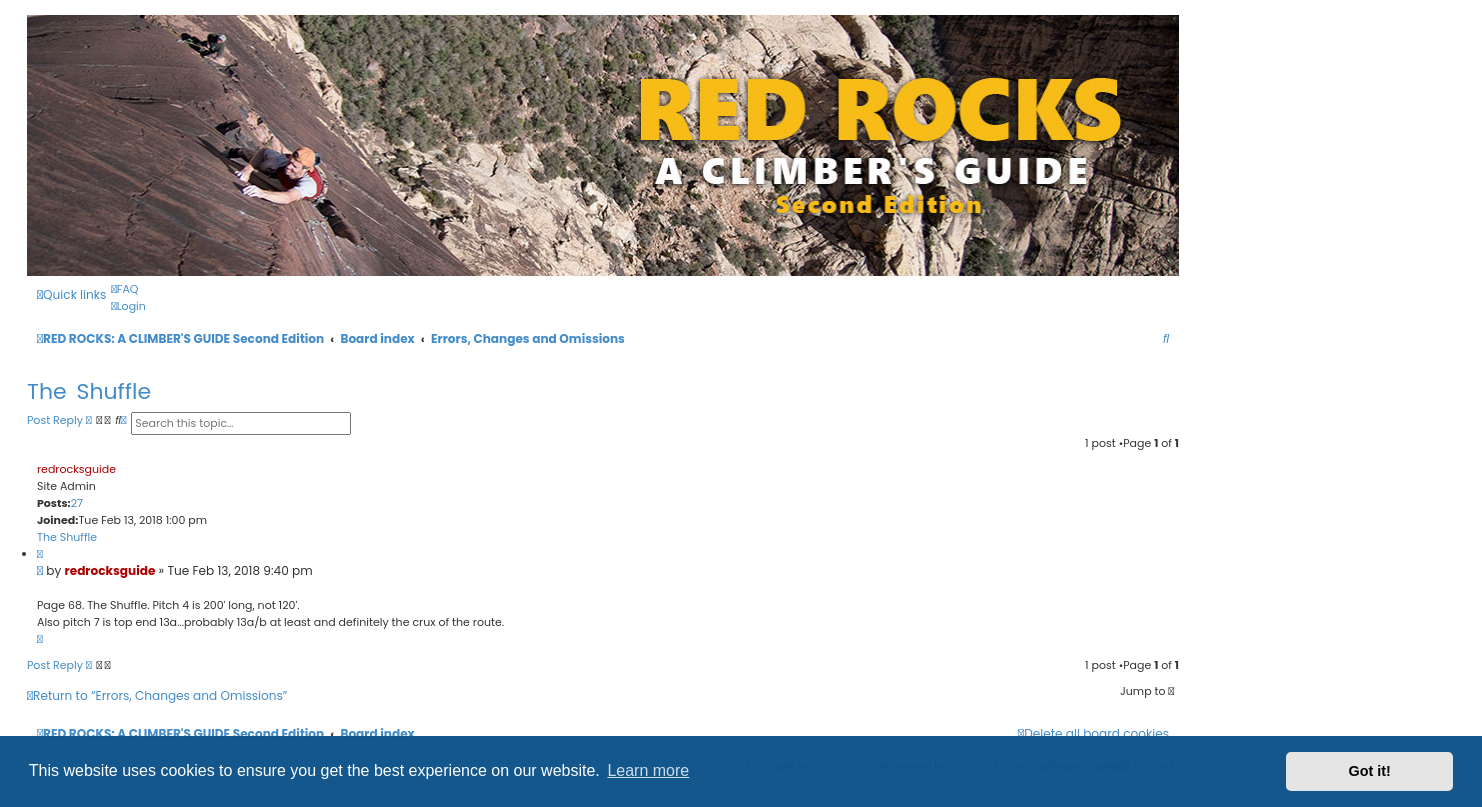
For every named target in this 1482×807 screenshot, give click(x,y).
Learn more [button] (648, 770)
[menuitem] (124, 289)
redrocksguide (76, 469)
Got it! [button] (1370, 771)
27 (77, 503)
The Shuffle (89, 391)
